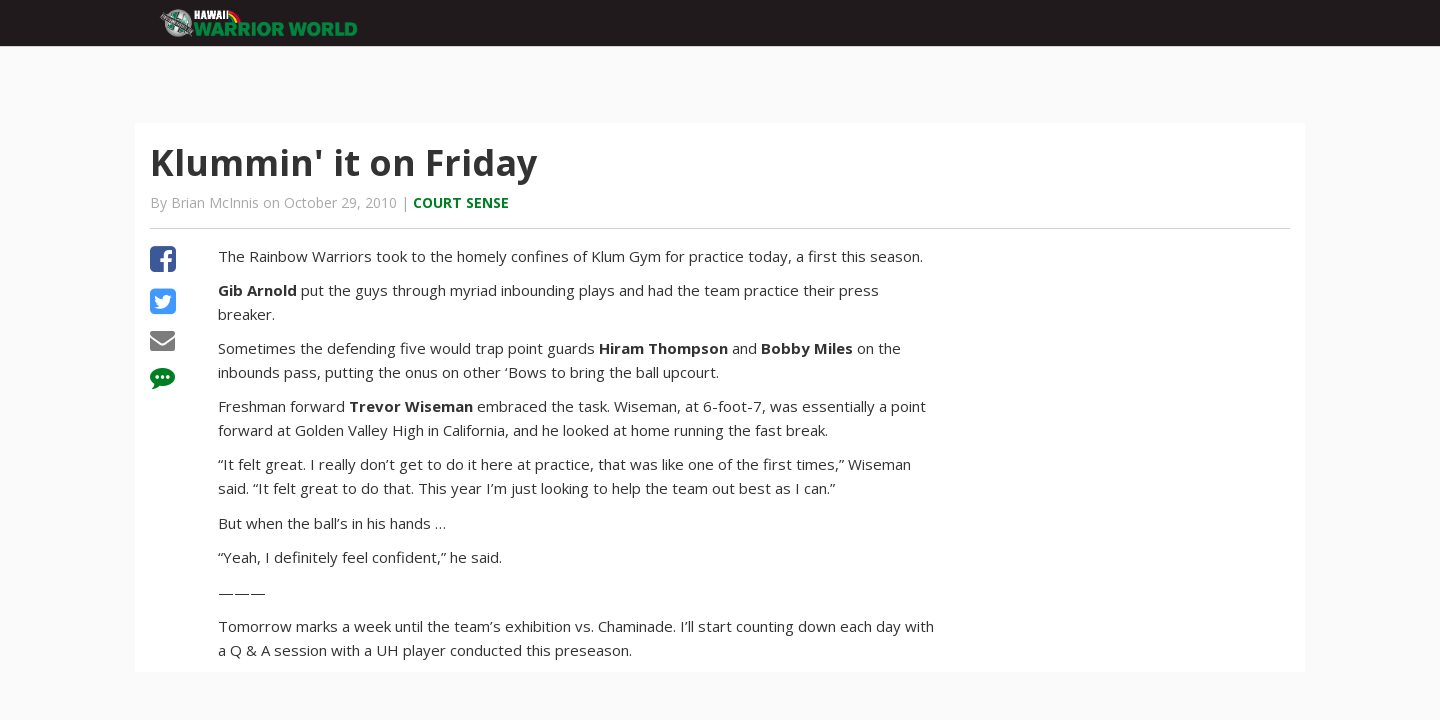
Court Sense (461, 202)
